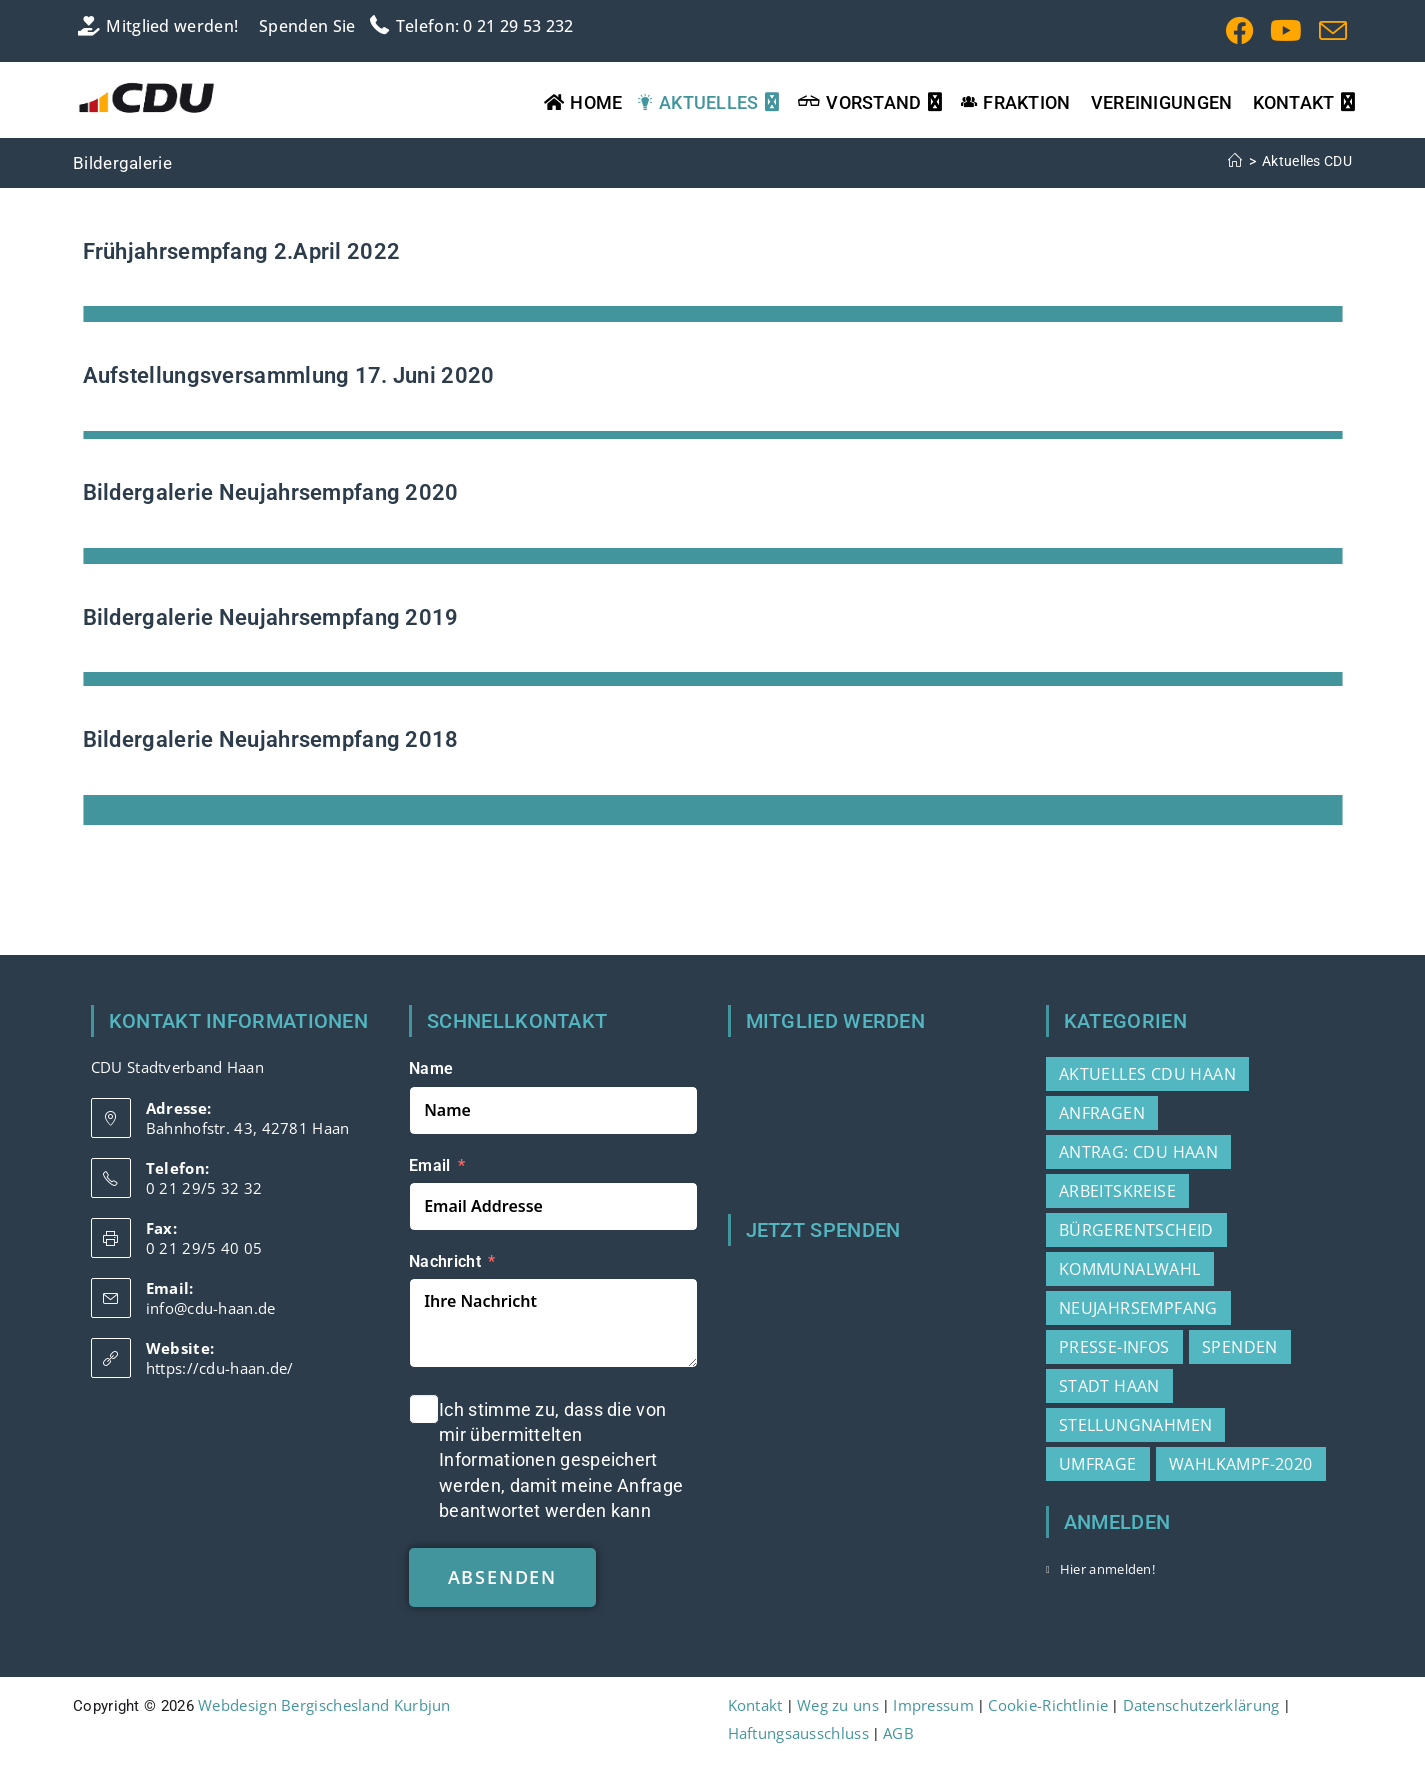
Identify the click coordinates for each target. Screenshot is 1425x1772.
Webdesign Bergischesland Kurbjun (324, 1705)
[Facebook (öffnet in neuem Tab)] (1240, 31)
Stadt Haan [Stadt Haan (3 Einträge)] (1109, 1386)
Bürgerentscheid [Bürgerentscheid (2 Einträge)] (1136, 1230)
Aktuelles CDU (1307, 161)
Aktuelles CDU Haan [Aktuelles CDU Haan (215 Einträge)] (1147, 1074)
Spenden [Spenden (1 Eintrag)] (1240, 1347)
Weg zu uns (838, 1705)
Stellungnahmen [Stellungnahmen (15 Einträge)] (1136, 1425)
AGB (898, 1733)
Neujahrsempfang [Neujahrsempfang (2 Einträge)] (1138, 1308)
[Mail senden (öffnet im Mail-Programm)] (1329, 31)
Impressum (933, 1705)
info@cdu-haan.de (211, 1308)
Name (431, 1068)
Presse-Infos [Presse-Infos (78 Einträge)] (1114, 1347)
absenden (502, 1577)
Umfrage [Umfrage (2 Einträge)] (1098, 1464)
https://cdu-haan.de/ (220, 1368)
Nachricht (445, 1261)
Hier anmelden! (1107, 1569)
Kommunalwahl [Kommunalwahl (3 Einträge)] (1130, 1269)
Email (430, 1164)
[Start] (1235, 161)
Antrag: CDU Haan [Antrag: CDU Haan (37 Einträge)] (1138, 1152)
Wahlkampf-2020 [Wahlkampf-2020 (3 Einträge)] (1241, 1464)
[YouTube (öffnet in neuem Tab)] (1286, 31)
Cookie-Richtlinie (1048, 1705)
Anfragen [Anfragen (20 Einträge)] (1102, 1113)
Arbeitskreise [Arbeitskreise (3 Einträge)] (1117, 1191)
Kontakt (755, 1705)
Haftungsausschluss (798, 1733)
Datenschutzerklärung (1201, 1705)
